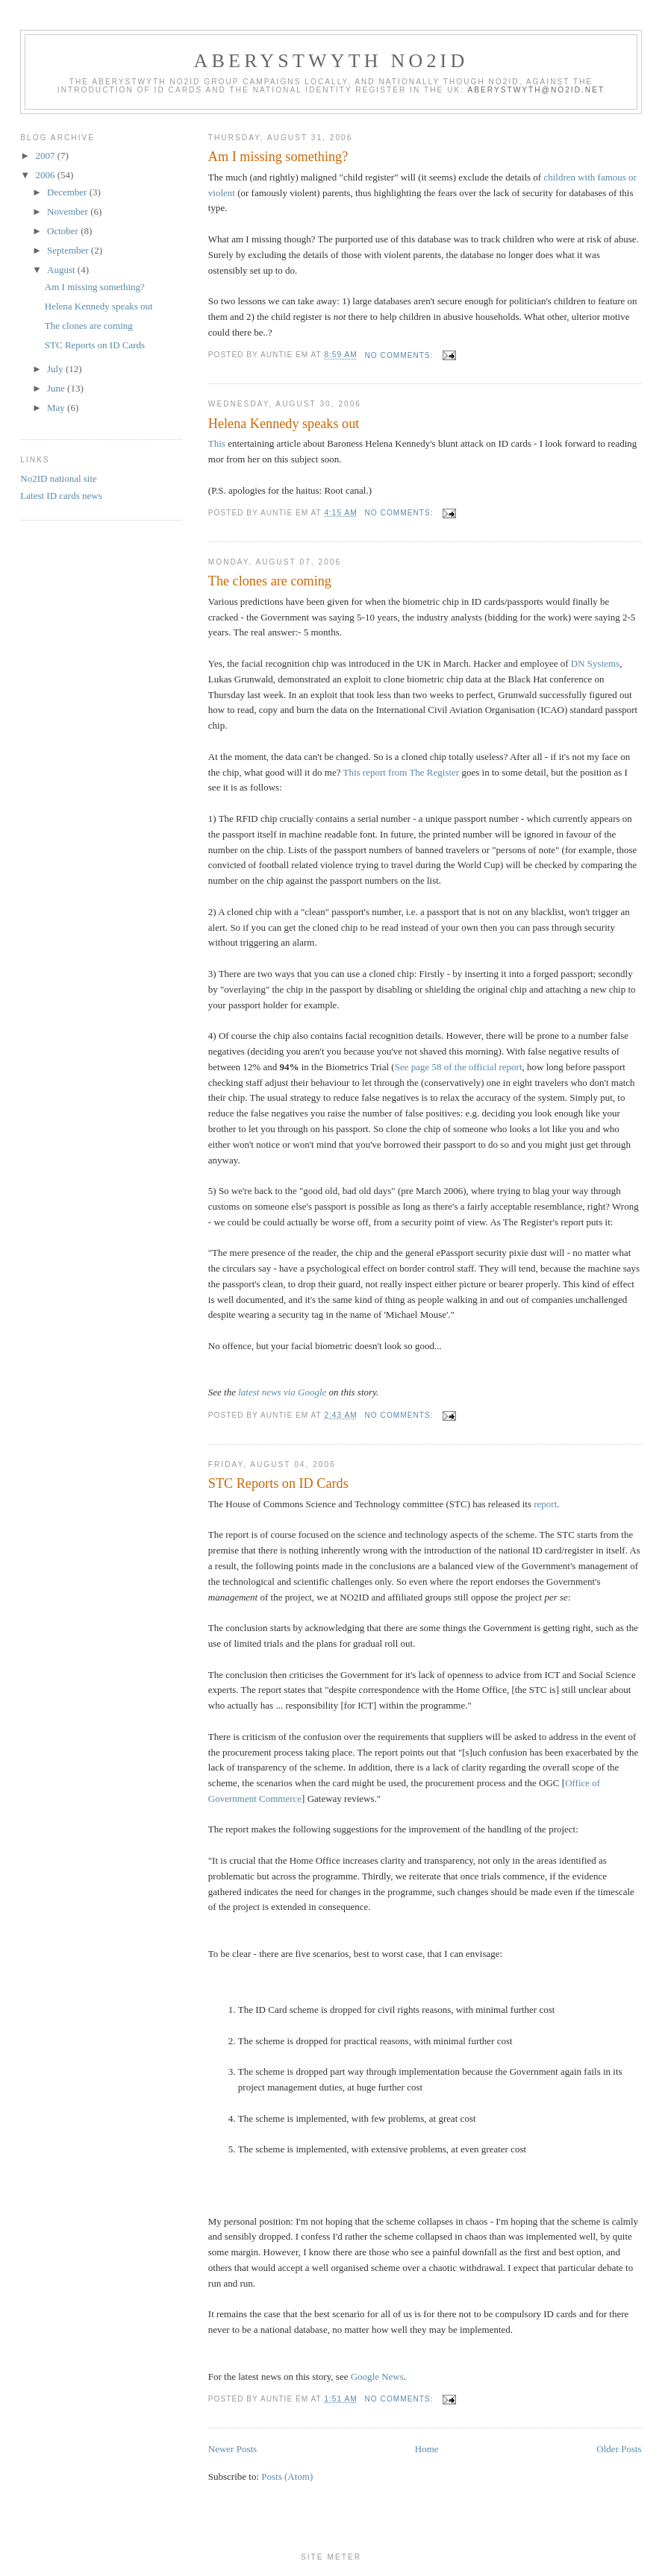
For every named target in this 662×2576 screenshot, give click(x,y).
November (68, 211)
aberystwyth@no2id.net (536, 90)
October (64, 230)
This (216, 443)
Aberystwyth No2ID (331, 61)
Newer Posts (232, 2448)
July (56, 368)
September (69, 250)
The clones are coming (269, 581)
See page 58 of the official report (458, 1066)
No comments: (401, 355)
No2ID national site (58, 478)
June (57, 388)
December (68, 192)
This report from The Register (401, 772)
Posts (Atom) (287, 2476)
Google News (377, 2376)
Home (427, 2448)
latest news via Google (282, 1392)
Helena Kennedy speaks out (284, 423)
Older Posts (618, 2448)
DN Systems (595, 663)
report (545, 1504)
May (57, 407)
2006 (46, 174)
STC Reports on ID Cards (278, 1483)
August (62, 269)
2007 (46, 155)
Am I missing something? (278, 156)
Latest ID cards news (61, 495)
